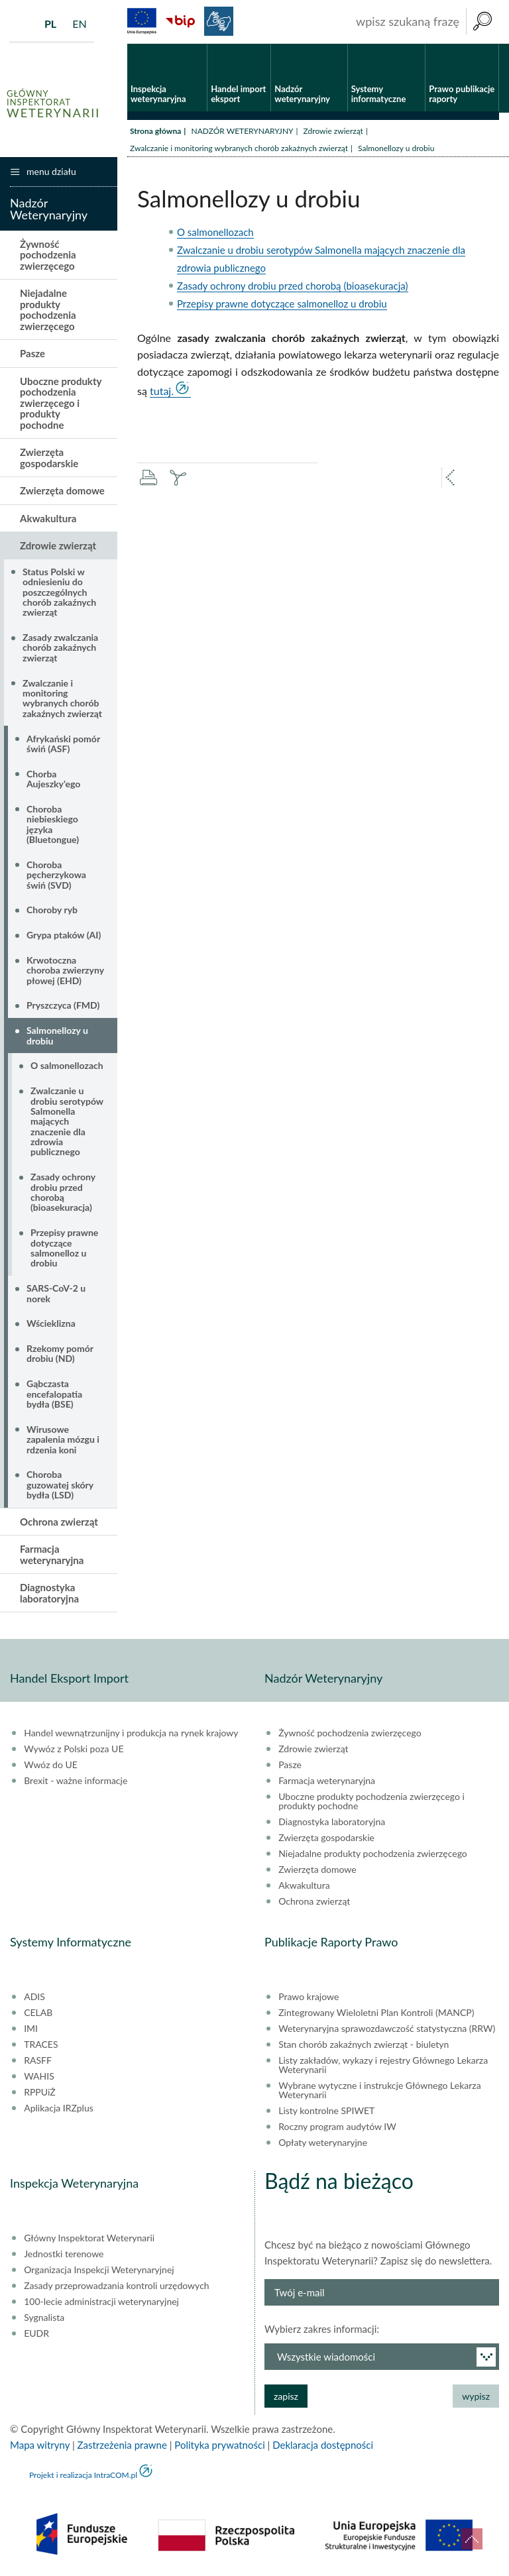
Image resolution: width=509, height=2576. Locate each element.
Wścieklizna (51, 1323)
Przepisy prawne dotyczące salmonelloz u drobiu (282, 303)
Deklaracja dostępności (322, 2445)
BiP (180, 21)
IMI (31, 2028)
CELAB (38, 2012)
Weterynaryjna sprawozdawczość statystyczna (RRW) (386, 2028)
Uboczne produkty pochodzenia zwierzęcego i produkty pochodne (60, 403)
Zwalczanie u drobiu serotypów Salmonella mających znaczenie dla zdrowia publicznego (66, 1121)
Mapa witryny (40, 2445)
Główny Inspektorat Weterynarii (89, 2238)
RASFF (38, 2060)
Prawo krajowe (308, 1996)
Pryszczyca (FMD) (63, 1005)
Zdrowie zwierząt (333, 131)
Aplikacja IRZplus (58, 2108)
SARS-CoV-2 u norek (56, 1293)
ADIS (34, 1996)
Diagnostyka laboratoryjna (49, 1592)
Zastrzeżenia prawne (122, 2445)
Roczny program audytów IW (337, 2126)
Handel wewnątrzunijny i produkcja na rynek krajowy (131, 1733)
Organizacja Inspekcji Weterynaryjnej (99, 2269)
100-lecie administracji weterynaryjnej (101, 2301)
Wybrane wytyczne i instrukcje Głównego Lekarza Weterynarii (379, 2090)
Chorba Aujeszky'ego (53, 778)
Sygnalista (44, 2317)
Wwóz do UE (51, 1764)
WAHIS (39, 2076)
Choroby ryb (52, 909)
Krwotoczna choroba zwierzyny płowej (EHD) (65, 970)
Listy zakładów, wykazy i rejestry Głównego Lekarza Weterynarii (383, 2065)
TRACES (41, 2044)
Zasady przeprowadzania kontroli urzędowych (116, 2285)
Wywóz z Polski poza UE (73, 1749)
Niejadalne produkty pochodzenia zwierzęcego (48, 309)
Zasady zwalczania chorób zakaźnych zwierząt (60, 647)
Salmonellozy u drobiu (57, 1035)
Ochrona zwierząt (59, 1522)
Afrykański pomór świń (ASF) (63, 743)
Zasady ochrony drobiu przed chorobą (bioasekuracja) (292, 286)
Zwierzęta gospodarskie (49, 457)
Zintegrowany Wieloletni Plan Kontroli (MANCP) (376, 2012)
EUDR (36, 2333)
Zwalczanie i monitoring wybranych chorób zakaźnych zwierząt (239, 148)
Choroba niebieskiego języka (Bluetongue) (53, 824)
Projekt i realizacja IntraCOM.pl (83, 2475)
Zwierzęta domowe (62, 490)
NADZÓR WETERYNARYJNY (242, 131)
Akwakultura (48, 518)
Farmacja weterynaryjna (52, 1554)
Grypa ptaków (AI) (64, 934)
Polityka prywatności (219, 2445)
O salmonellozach (215, 232)
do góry (471, 2538)
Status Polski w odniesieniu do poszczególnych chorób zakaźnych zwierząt (59, 592)
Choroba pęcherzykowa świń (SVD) (56, 875)
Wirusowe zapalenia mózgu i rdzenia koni (63, 1439)
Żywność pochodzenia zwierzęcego (48, 255)
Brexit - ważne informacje (75, 1780)
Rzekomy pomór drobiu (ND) (60, 1353)
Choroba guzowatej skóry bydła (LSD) (60, 1484)
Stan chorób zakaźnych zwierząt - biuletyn (363, 2044)
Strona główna (155, 131)
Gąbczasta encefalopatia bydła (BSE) (54, 1394)
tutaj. (162, 390)
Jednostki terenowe (63, 2254)
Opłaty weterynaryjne (322, 2142)
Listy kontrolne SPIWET (326, 2110)
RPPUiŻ (39, 2092)
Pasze (32, 353)
